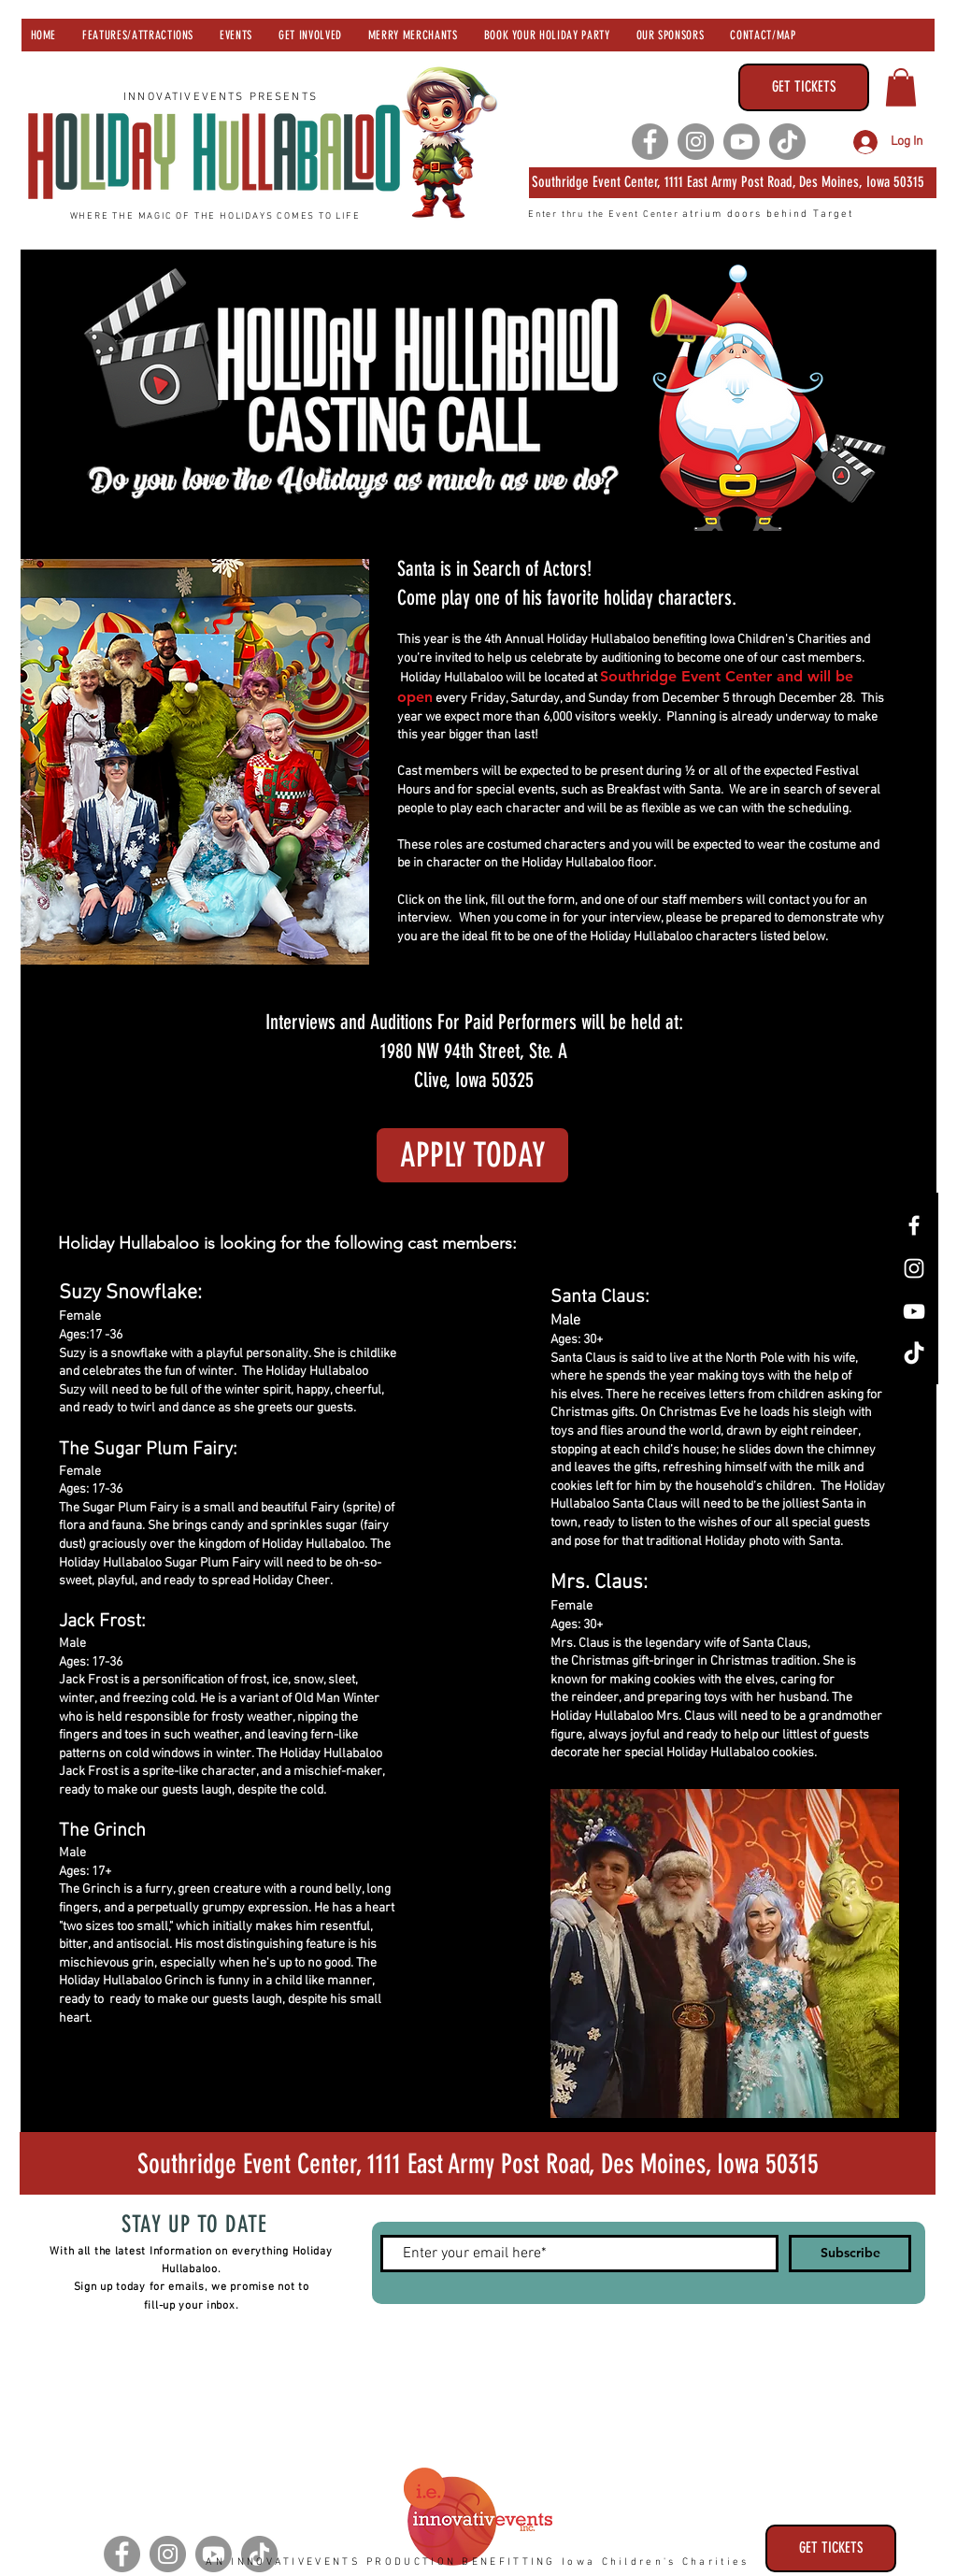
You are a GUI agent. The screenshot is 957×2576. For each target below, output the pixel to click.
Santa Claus (774, 1644)
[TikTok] (787, 141)
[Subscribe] (850, 2253)
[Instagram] (696, 141)
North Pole (754, 1359)
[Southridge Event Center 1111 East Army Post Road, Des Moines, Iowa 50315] (732, 182)
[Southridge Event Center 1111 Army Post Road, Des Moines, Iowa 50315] (478, 2163)
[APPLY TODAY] (472, 1155)
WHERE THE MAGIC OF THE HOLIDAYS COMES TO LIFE (215, 216)
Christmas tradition (763, 1661)
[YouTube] (914, 1311)
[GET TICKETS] (803, 87)
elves (585, 1395)
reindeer (834, 1431)
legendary (673, 1644)
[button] (901, 87)
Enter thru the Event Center (605, 214)
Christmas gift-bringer (632, 1661)
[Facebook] (650, 141)
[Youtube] (741, 141)
